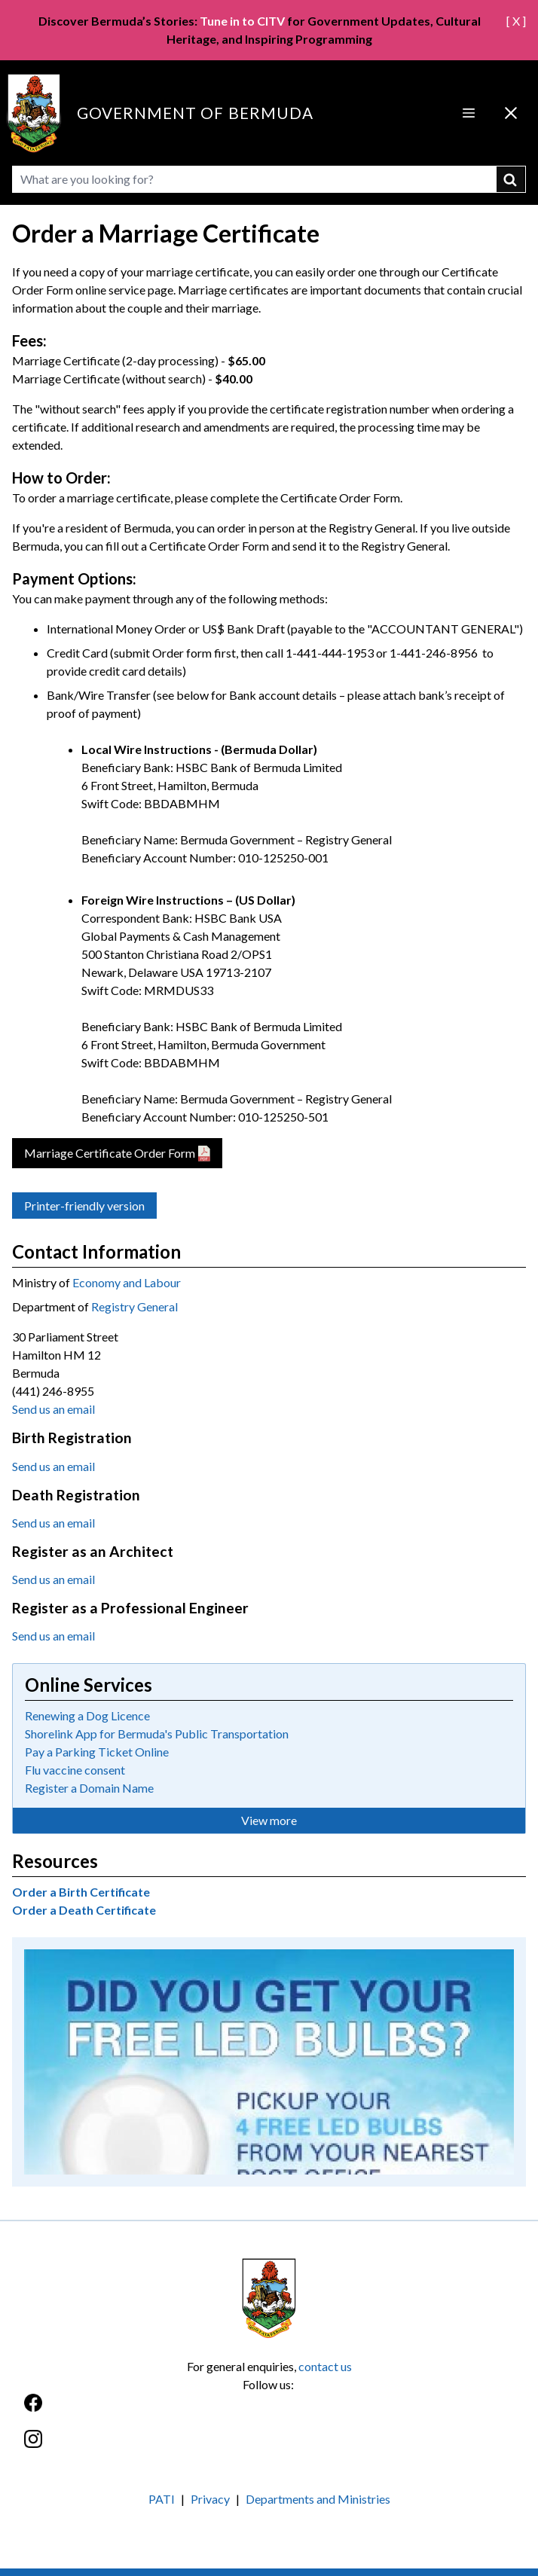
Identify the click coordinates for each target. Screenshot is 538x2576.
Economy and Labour (126, 1282)
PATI (161, 2499)
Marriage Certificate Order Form (109, 1153)
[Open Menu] (469, 113)
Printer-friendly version (84, 1205)
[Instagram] (269, 2447)
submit (511, 179)
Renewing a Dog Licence (87, 1715)
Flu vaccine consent (75, 1770)
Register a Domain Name (89, 1788)
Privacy (210, 2499)
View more (269, 1820)
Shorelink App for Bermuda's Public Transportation (157, 1733)
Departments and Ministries (318, 2499)
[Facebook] (269, 2411)
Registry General (134, 1306)
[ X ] (516, 21)
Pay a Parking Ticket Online (97, 1751)
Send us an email (53, 1409)
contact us (325, 2366)
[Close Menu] (511, 113)
